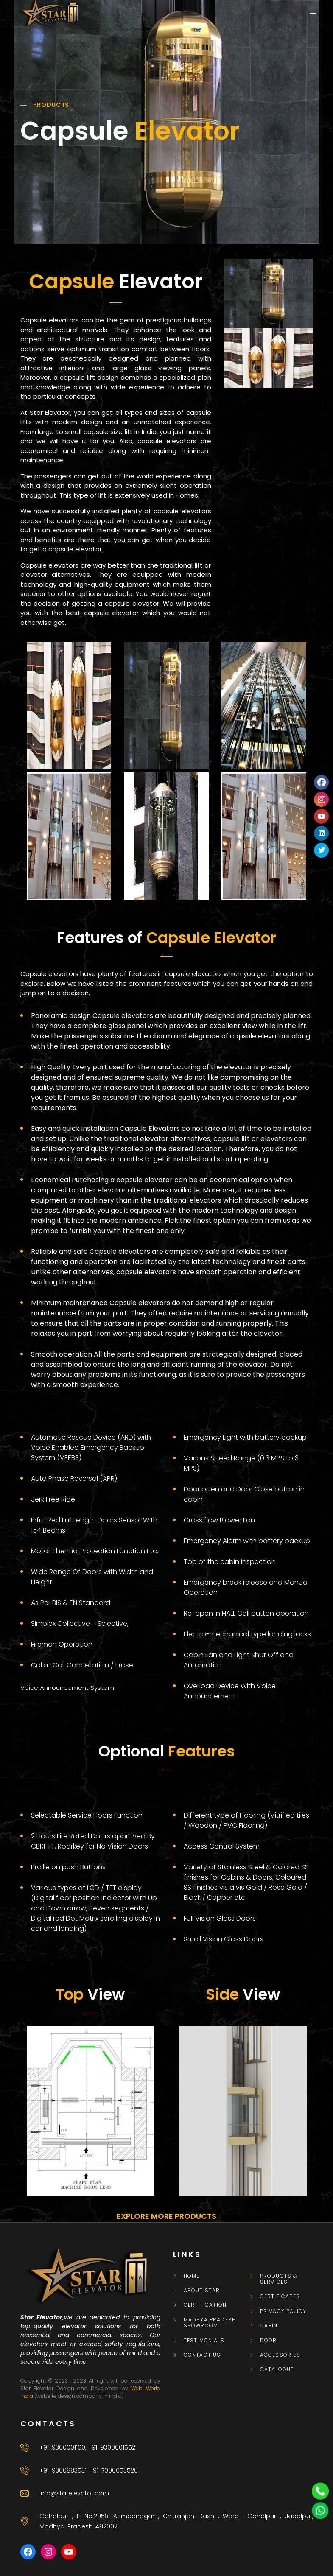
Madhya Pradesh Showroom (210, 2323)
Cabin (269, 2326)
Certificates (280, 2296)
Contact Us (202, 2355)
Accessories (280, 2355)
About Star (202, 2291)
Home (192, 2276)
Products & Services (278, 2279)
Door (268, 2341)
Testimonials (204, 2341)
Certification (205, 2305)
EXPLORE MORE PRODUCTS (166, 2216)
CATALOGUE (277, 2369)
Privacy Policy (283, 2311)
